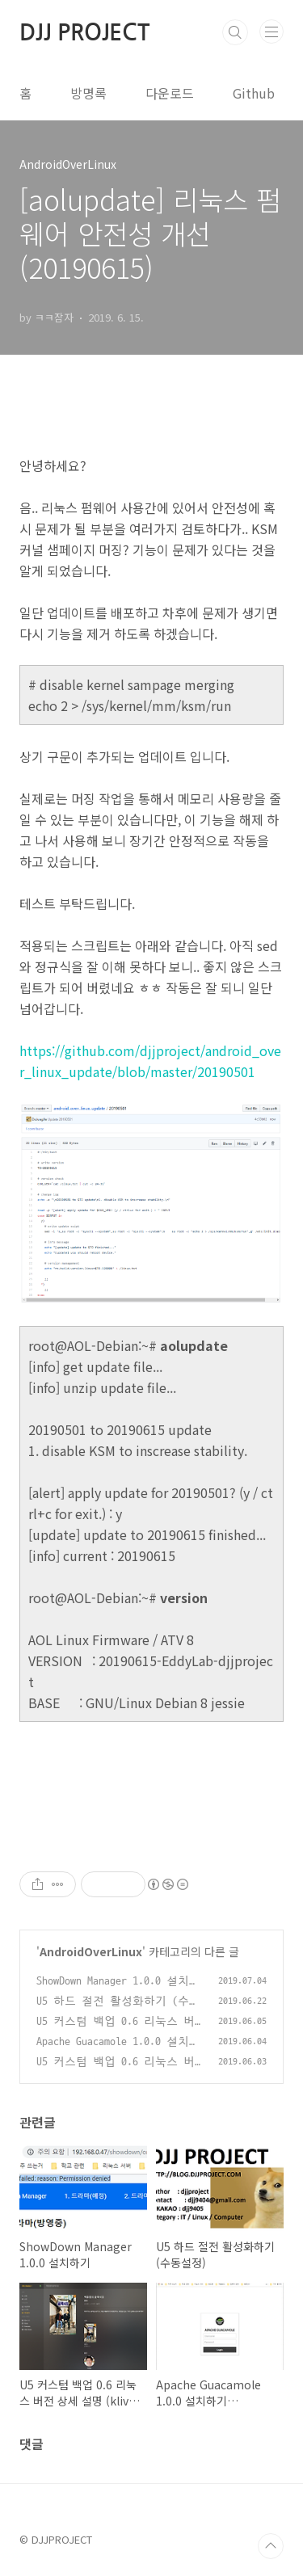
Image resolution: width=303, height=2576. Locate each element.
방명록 (88, 93)
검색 (235, 32)
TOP (271, 2546)
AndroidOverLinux (91, 1951)
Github (254, 93)
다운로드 (169, 93)
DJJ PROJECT (84, 32)
